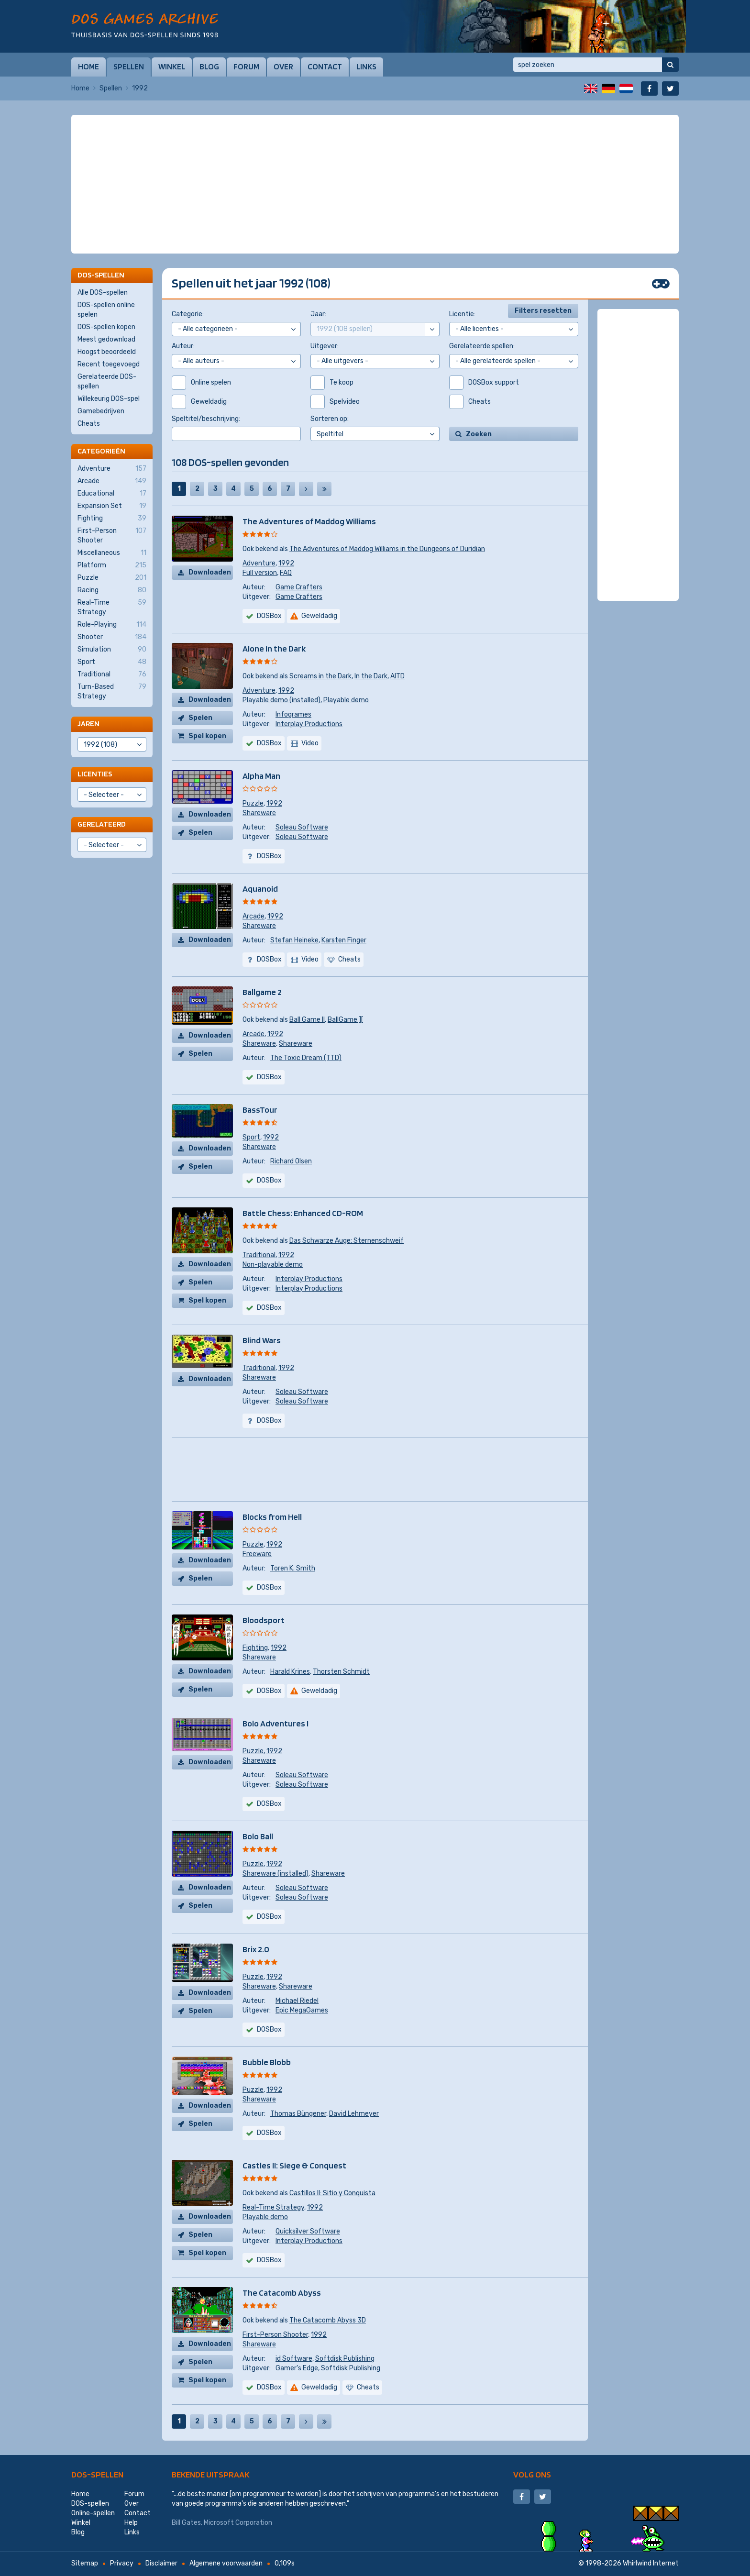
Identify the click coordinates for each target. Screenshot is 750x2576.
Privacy (121, 2563)
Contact (325, 66)
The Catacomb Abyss (282, 2293)
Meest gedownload (106, 339)
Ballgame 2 (262, 992)
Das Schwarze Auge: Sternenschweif (346, 1241)
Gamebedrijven (100, 411)
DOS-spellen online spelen (106, 310)
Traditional (259, 1255)
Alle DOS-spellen (102, 292)
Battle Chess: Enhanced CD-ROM (303, 1213)
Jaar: (318, 314)
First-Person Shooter (275, 2335)
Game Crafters (299, 587)
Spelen (200, 718)
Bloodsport (264, 1620)
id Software (294, 2359)
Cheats (88, 424)
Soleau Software (302, 827)
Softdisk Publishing (345, 2359)
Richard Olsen (291, 1161)
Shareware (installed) (276, 1873)
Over (283, 66)
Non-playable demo (273, 1264)
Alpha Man (261, 776)
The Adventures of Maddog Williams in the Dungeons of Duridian (387, 549)
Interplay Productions (309, 724)
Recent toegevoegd (108, 364)
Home (88, 66)
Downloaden (209, 572)
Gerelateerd (101, 824)
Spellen (128, 66)
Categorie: (188, 314)
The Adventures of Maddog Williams (309, 521)
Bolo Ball (258, 1836)
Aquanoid (260, 889)
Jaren (88, 723)
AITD (397, 676)
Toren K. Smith (292, 1568)
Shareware (259, 813)
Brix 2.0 (256, 1949)
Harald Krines (290, 1672)
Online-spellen (93, 2513)
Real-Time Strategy (273, 2207)
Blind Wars (262, 1340)
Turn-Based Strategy (111, 691)
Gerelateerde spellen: (482, 346)
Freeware (257, 1554)
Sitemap (84, 2563)
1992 (286, 563)
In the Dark (370, 676)
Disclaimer (161, 2563)
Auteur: (183, 346)
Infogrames (293, 714)
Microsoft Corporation (238, 2523)
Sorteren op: (329, 419)
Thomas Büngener (298, 2114)
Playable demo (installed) (281, 700)
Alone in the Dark (274, 648)
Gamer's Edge (297, 2368)
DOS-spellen (97, 2474)
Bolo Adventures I (276, 1723)
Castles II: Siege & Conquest (294, 2165)
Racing (111, 590)
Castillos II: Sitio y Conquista (332, 2193)
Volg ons (532, 2474)
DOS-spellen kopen (106, 327)
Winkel (171, 66)
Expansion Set (111, 506)
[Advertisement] (375, 138)
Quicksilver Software (308, 2231)
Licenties (94, 773)
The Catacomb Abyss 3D (327, 2320)
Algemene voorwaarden (226, 2563)
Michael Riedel (297, 2001)
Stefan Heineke (294, 940)
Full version (260, 573)
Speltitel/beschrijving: (206, 419)
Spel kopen (207, 736)
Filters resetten (543, 311)
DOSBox (269, 616)
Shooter (111, 637)
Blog (209, 66)
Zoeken (479, 434)
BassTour (260, 1110)
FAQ (286, 573)
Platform (111, 565)
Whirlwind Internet (651, 2563)
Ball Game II (307, 1020)
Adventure (259, 563)
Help (131, 2523)
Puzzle (253, 803)
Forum (246, 66)
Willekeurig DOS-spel (108, 399)
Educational (111, 493)
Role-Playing (111, 625)
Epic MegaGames (302, 2010)
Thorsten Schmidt (341, 1672)
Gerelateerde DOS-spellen (106, 381)
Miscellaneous (111, 553)
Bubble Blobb (267, 2062)
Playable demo (346, 700)
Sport (251, 1137)
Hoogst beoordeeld (106, 352)
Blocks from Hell (272, 1517)
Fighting (255, 1648)
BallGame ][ (345, 1020)
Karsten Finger (343, 940)
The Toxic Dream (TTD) (306, 1058)
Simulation (111, 649)
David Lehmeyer (354, 2114)
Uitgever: (324, 346)
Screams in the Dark (320, 676)
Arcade (254, 916)
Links (366, 66)
